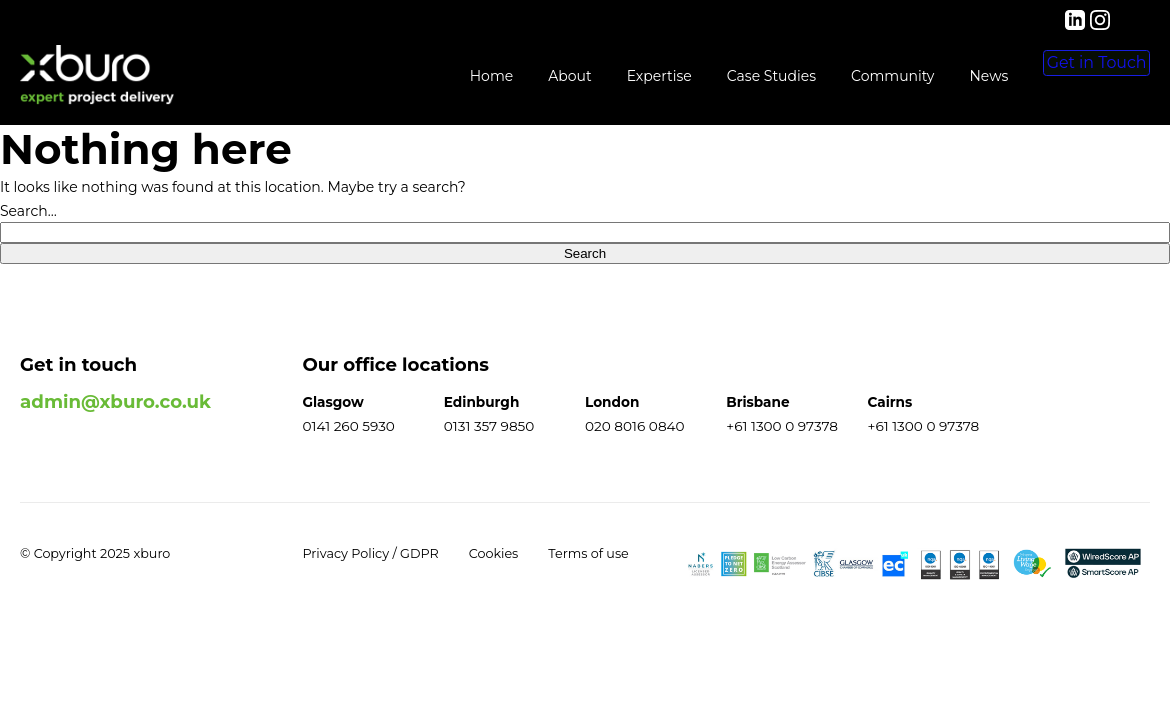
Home (433, 76)
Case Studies (713, 76)
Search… (28, 211)
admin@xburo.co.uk (115, 402)
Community (835, 76)
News (931, 76)
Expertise (601, 76)
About (512, 76)
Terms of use (588, 553)
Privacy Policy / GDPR (371, 553)
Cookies (494, 553)
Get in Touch (1068, 77)
